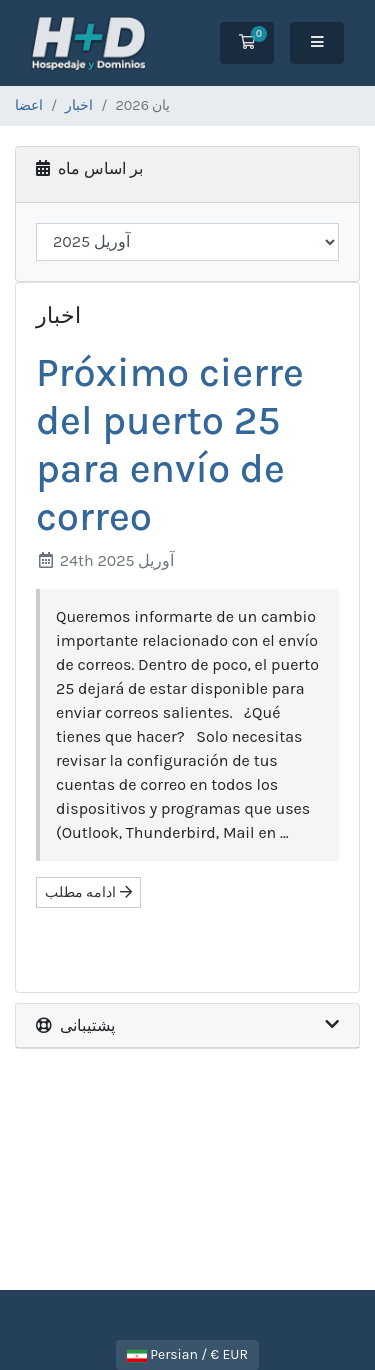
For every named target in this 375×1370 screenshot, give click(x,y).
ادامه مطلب (88, 892)
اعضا (29, 105)
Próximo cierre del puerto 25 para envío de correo (170, 444)
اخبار (79, 105)
